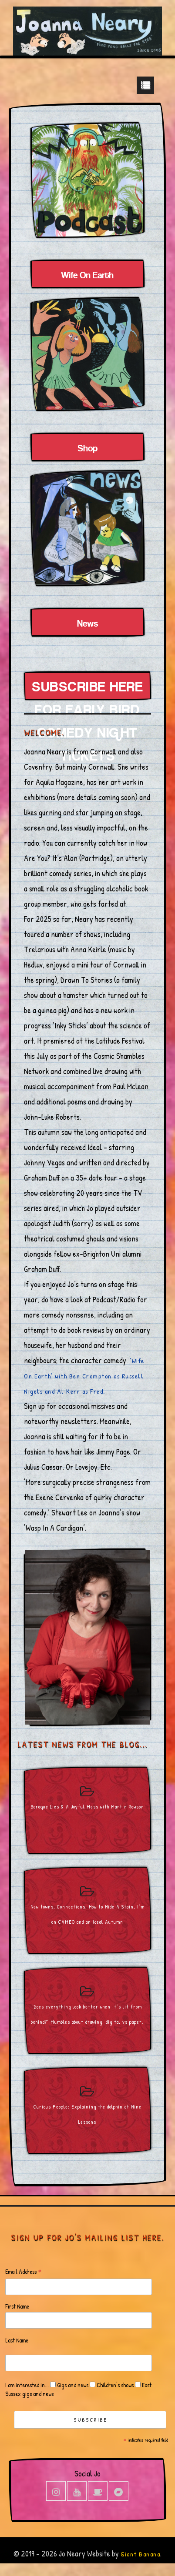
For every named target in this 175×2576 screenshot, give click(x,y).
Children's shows (114, 2385)
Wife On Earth (87, 275)
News (87, 624)
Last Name (16, 2340)
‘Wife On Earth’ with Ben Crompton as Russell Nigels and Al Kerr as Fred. (84, 1376)
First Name (17, 2306)
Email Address (23, 2271)
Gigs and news (72, 2385)
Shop (87, 449)
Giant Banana (140, 2554)
